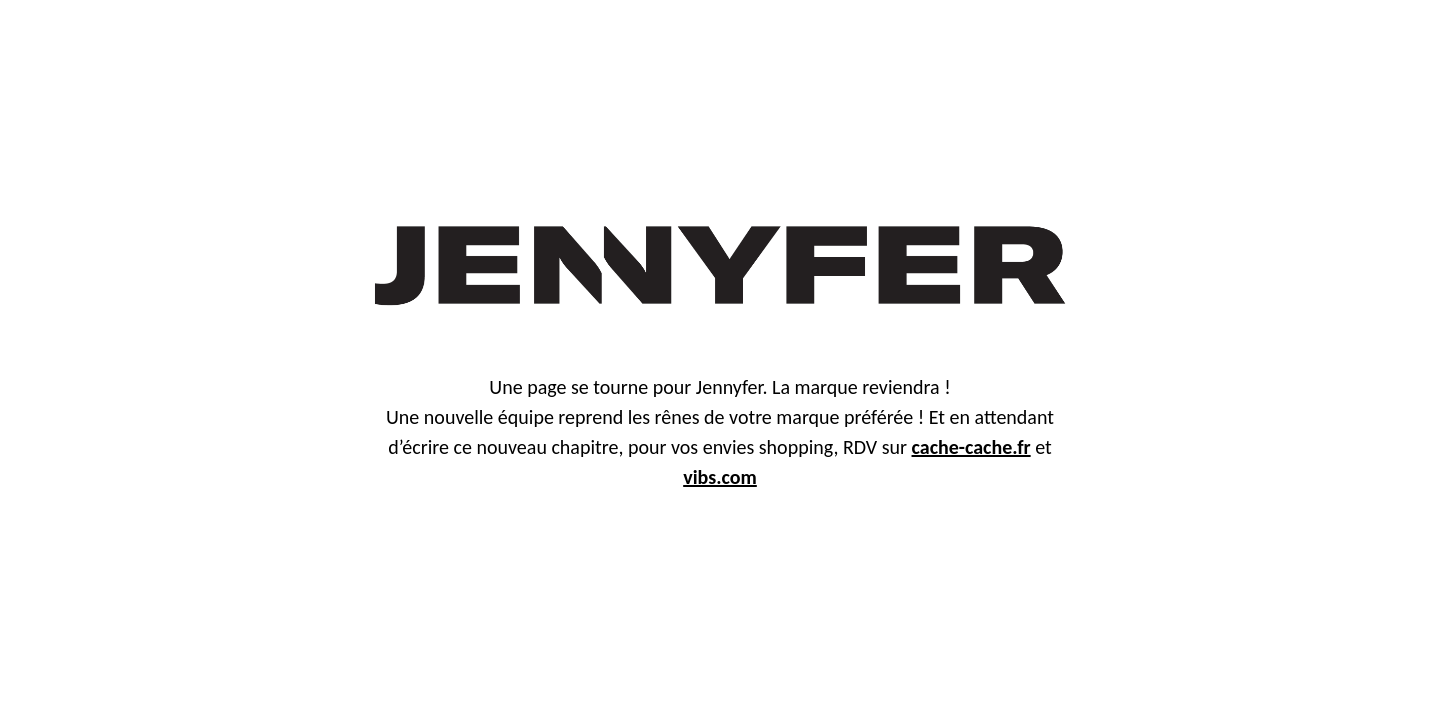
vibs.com (720, 477)
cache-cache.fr (971, 447)
